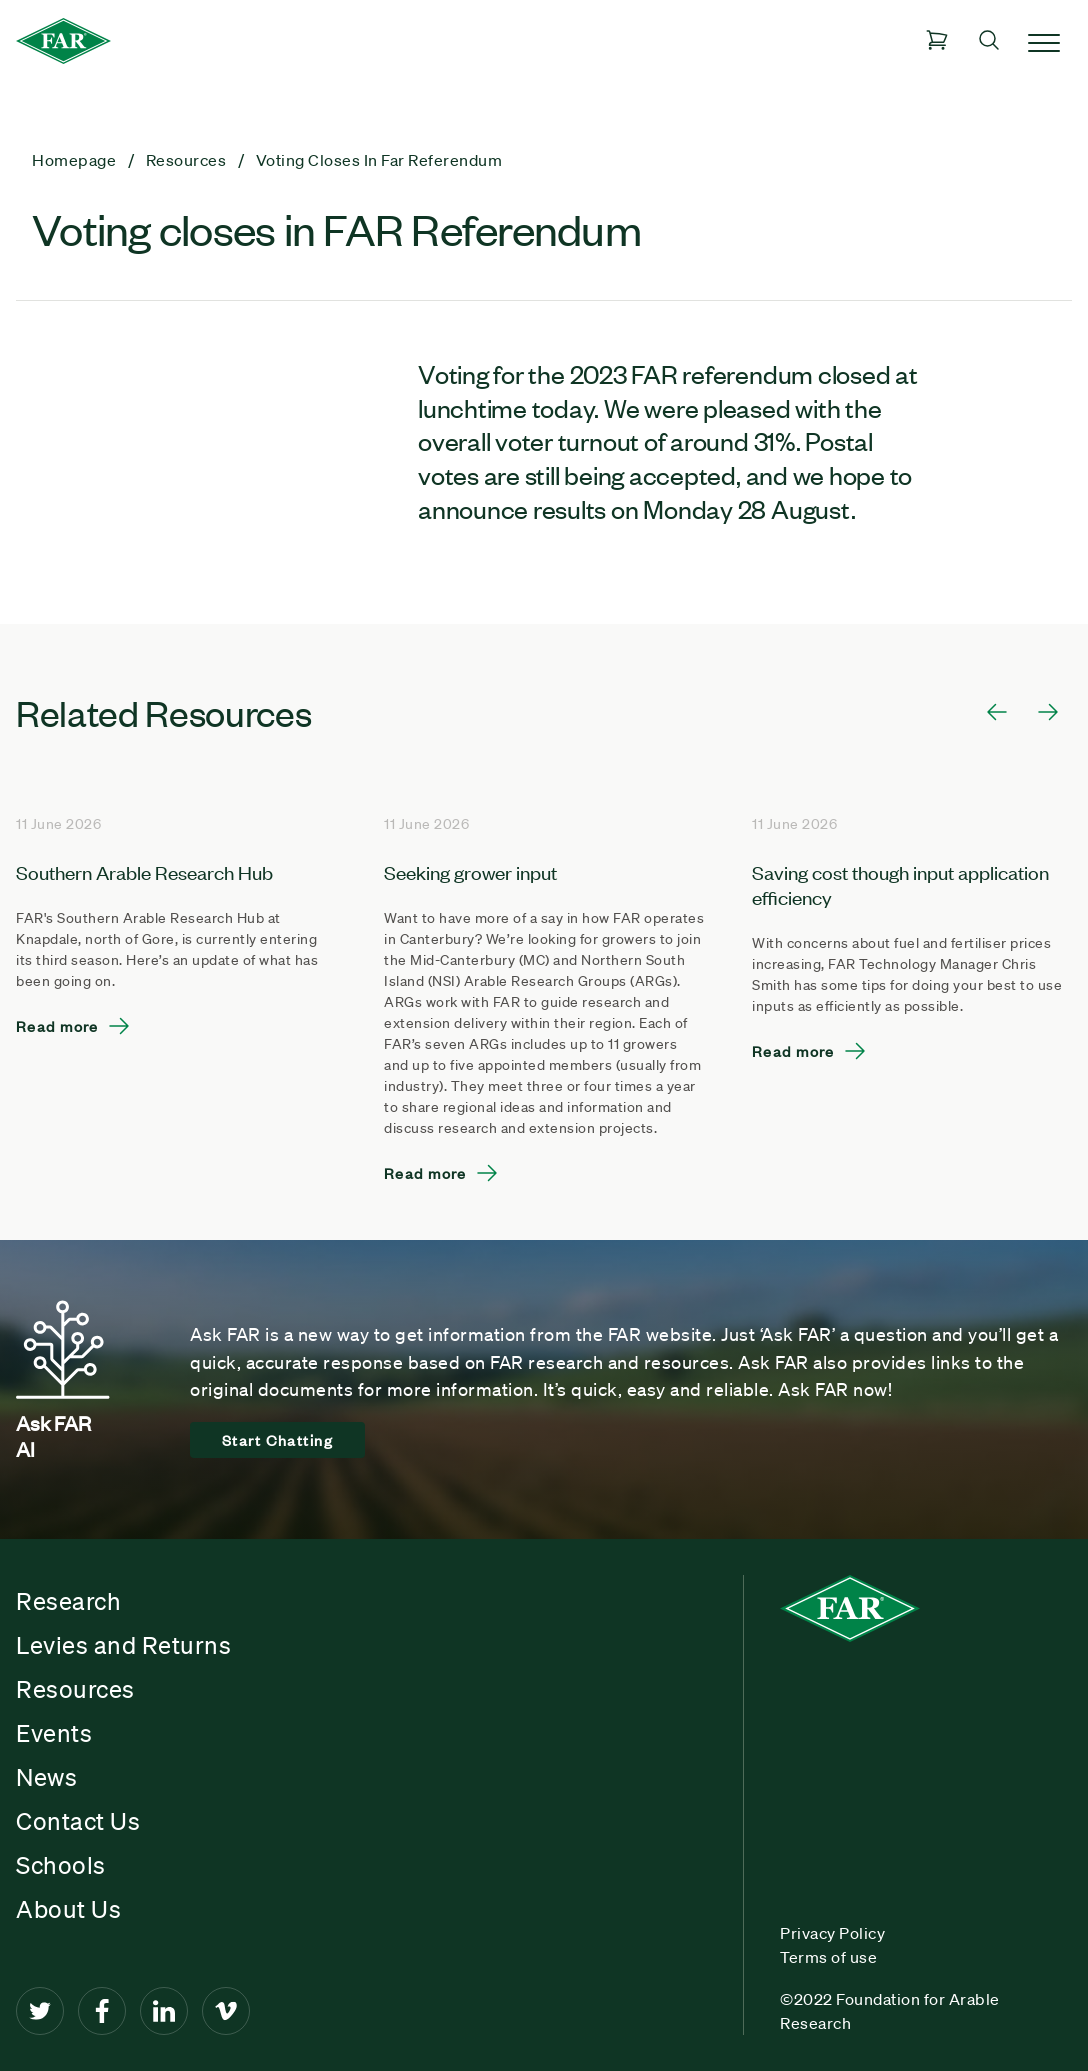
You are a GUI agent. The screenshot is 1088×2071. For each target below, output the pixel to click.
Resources (75, 1689)
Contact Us (78, 1821)
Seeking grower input (470, 871)
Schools (61, 1865)
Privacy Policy (832, 1933)
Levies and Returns (123, 1645)
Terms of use (828, 1957)
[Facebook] (102, 2011)
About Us (68, 1909)
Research (68, 1601)
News (46, 1777)
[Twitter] (40, 2011)
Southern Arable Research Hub (144, 871)
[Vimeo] (226, 2011)
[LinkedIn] (164, 2011)
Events (54, 1733)
